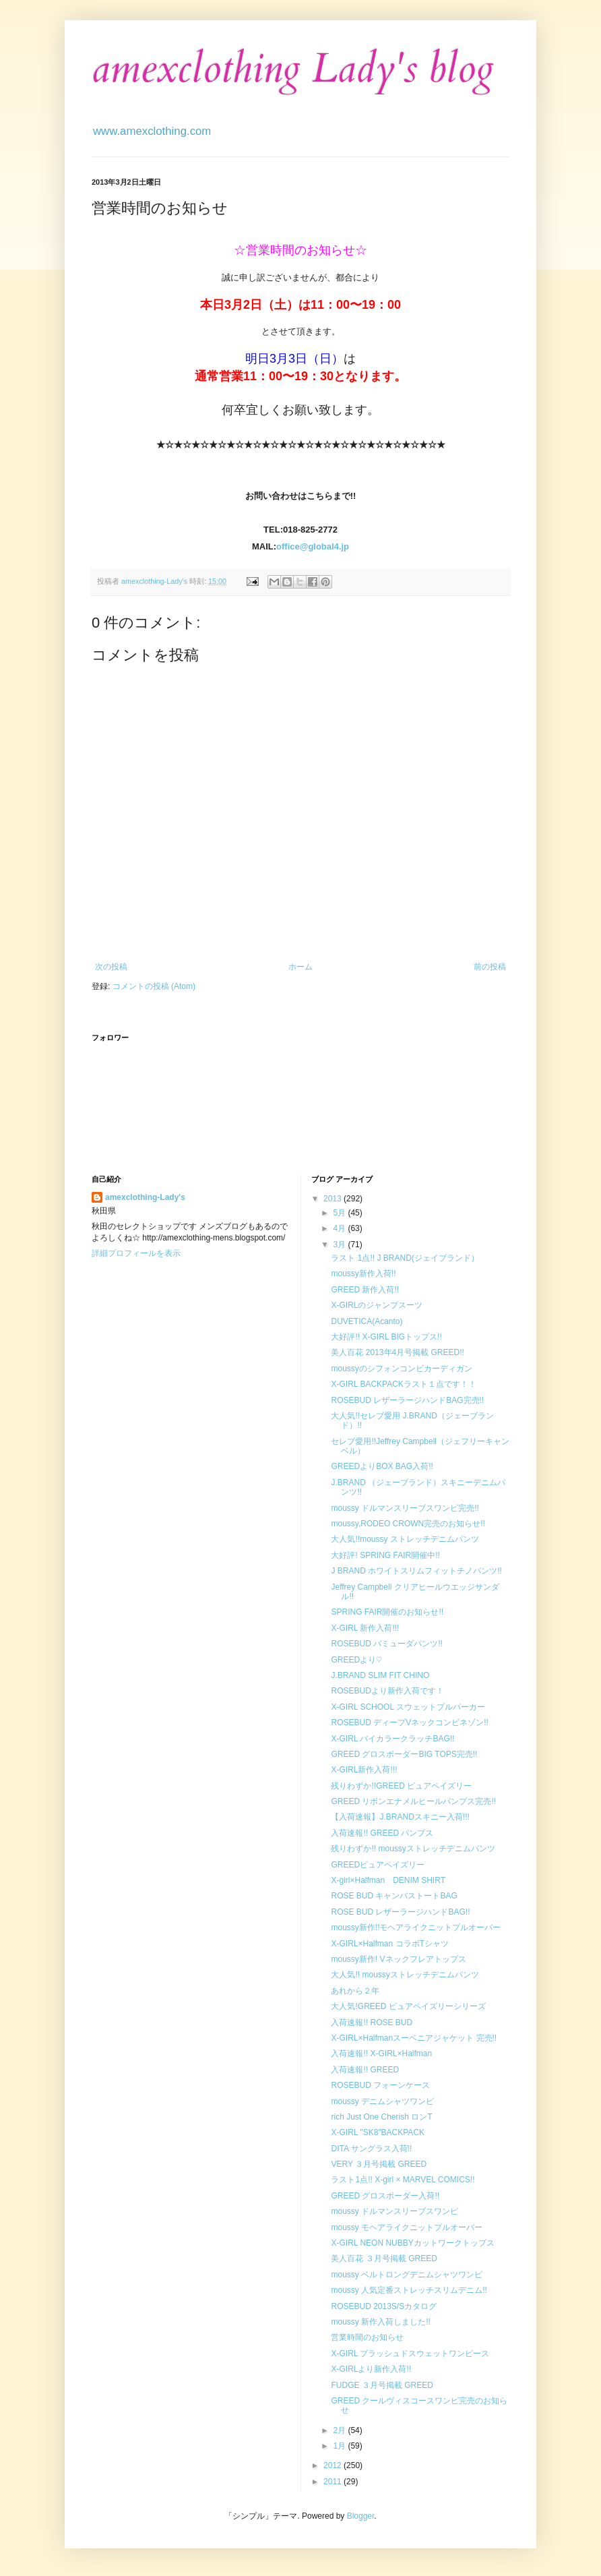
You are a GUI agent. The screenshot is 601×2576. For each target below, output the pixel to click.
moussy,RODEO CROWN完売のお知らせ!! (407, 1523)
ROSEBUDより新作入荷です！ (387, 1691)
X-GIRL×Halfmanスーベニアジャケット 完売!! (414, 2038)
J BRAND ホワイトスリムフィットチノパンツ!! (416, 1571)
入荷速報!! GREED (365, 2069)
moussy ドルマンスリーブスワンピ (394, 2211)
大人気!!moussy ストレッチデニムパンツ (404, 1539)
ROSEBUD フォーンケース (380, 2085)
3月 (340, 1244)
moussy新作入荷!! (363, 1273)
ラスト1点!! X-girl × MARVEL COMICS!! (402, 2179)
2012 (333, 2465)
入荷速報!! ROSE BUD (371, 2022)
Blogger (361, 2516)
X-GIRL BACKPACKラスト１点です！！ (403, 1384)
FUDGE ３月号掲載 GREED (382, 2385)
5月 (340, 1213)
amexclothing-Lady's (145, 1197)
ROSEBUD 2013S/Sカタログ (384, 2306)
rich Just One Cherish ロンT (381, 2117)
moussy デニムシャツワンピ (382, 2101)
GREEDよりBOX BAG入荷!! (382, 1466)
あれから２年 (355, 1991)
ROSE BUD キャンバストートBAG (394, 1895)
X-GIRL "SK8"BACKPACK (377, 2132)
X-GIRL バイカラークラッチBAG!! (392, 1738)
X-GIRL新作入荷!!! (364, 1769)
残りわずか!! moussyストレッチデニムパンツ (413, 1848)
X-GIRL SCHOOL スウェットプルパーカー (407, 1707)
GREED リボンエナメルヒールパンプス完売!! (413, 1801)
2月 (340, 2430)
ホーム (300, 966)
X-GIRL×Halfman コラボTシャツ (389, 1943)
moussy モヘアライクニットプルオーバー (406, 2227)
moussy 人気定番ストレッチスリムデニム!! (408, 2290)
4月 (340, 1228)
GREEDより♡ (356, 1660)
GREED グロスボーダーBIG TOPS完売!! (404, 1754)
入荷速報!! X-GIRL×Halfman (381, 2053)
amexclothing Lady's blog (293, 69)
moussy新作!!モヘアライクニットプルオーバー (416, 1927)
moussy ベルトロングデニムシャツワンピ (406, 2274)
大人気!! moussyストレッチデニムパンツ (404, 1974)
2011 (333, 2481)
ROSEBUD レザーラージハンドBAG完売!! (407, 1400)
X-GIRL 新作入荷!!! (365, 1628)
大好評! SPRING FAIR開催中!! (385, 1555)
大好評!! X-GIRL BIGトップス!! (386, 1337)
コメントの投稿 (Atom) (154, 986)
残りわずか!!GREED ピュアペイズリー (401, 1786)
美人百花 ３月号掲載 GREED (384, 2258)
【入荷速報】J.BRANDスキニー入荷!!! (400, 1817)
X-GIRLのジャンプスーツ (376, 1305)
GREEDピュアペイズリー (377, 1864)
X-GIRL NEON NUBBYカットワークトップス (412, 2243)
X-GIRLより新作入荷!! (371, 2369)
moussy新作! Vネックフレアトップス (398, 1959)
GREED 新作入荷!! (365, 1289)
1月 (340, 2446)
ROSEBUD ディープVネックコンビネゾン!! (409, 1722)
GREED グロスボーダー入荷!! (385, 2195)
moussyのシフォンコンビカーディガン (401, 1368)
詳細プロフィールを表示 (136, 1253)
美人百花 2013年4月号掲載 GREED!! (397, 1352)
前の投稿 (490, 966)
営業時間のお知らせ (367, 2337)
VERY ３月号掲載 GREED (378, 2164)
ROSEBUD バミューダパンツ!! (386, 1643)
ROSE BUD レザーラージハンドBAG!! (400, 1912)
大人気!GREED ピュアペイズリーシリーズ (408, 2006)
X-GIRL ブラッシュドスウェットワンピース (410, 2353)
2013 (333, 1198)
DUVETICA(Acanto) (366, 1321)
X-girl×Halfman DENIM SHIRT (388, 1880)
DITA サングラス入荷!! (371, 2148)
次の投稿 (111, 966)
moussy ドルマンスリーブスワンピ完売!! (404, 1508)
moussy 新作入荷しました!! (380, 2322)
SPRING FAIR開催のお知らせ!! (387, 1612)
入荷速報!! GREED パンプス (382, 1833)
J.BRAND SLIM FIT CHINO (380, 1675)
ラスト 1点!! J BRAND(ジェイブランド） (404, 1258)
